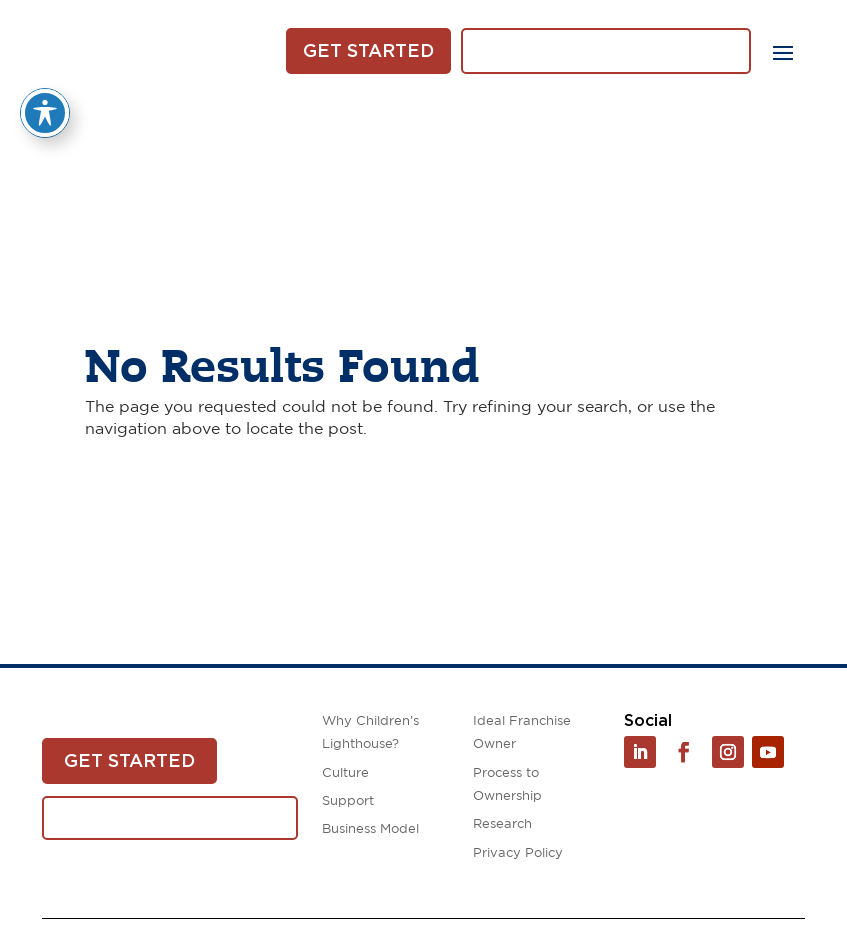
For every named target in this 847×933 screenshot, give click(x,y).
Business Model (370, 829)
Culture (345, 773)
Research (502, 824)
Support (348, 801)
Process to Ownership (507, 785)
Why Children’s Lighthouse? (370, 733)
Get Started (368, 50)
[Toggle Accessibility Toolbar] (45, 96)
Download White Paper (606, 50)
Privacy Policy (518, 853)
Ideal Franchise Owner (522, 733)
